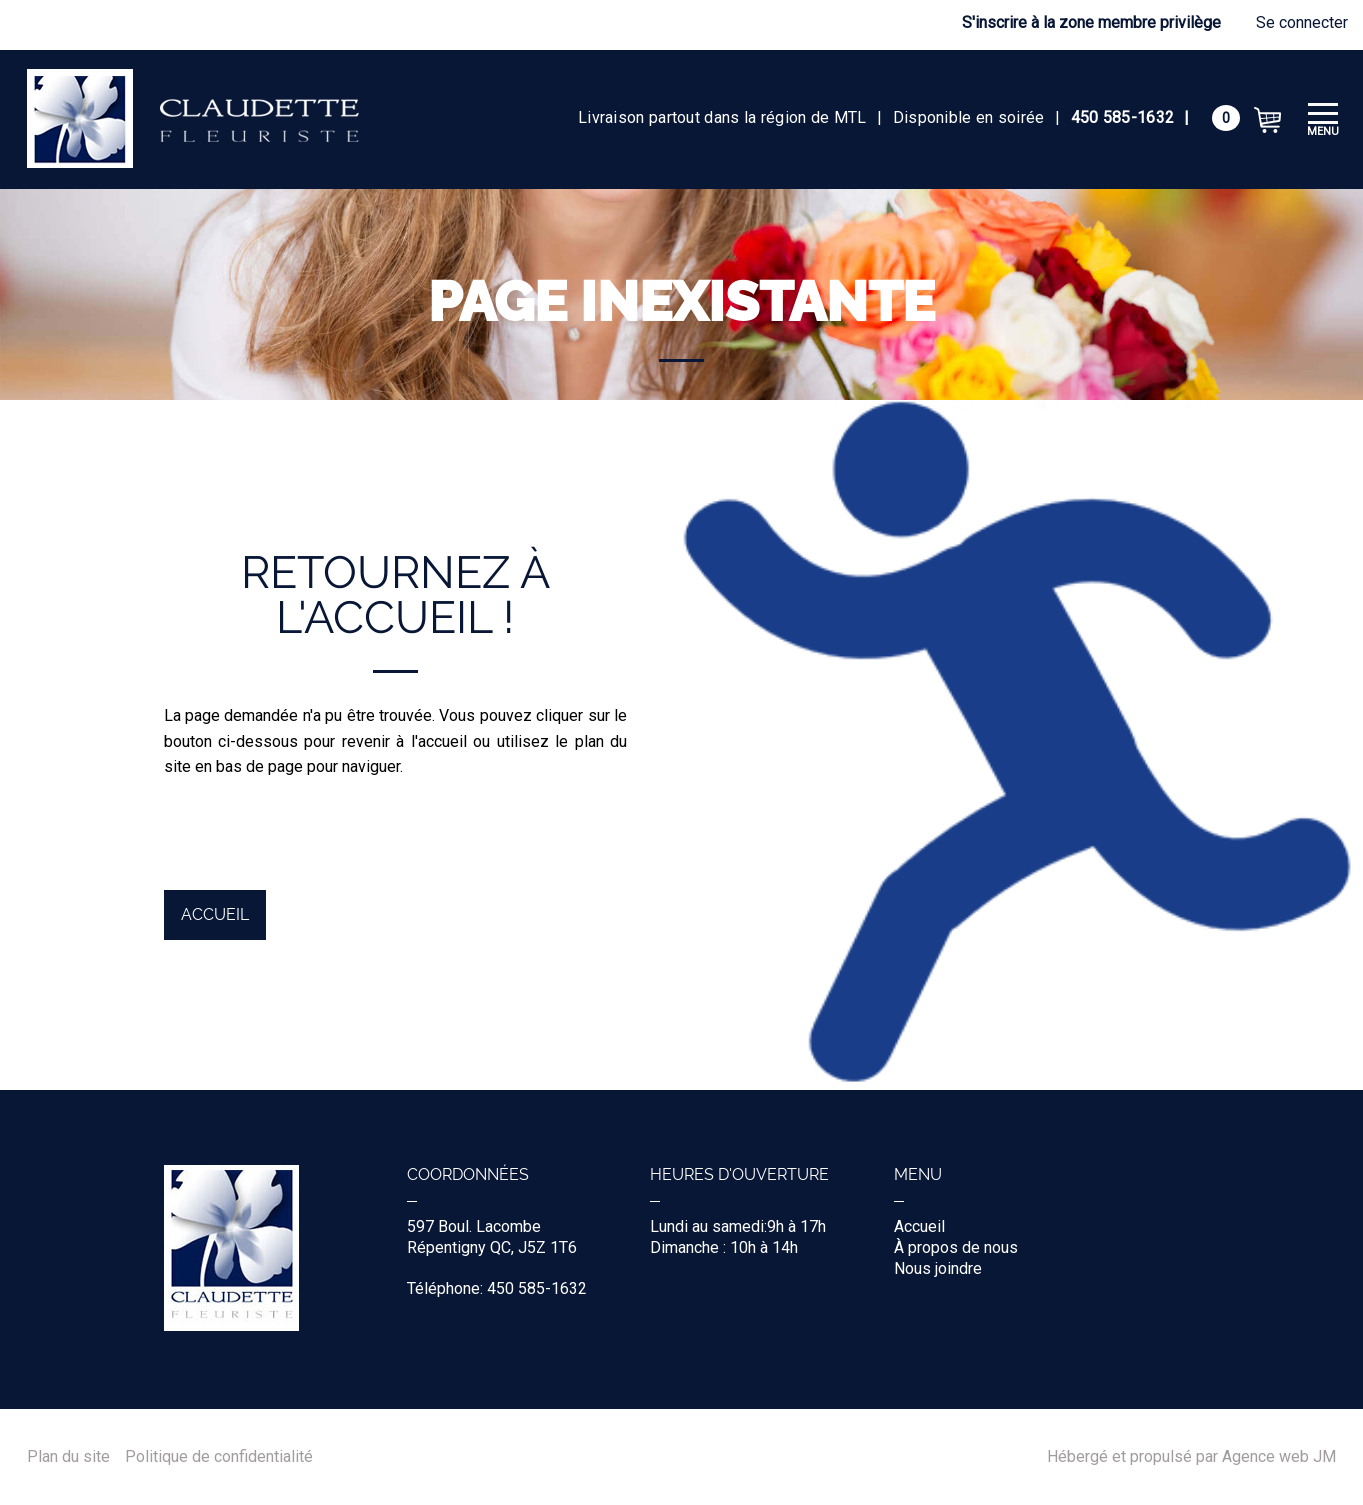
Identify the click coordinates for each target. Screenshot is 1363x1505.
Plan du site (68, 1457)
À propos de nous (956, 1247)
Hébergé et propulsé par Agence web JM (1191, 1457)
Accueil (215, 914)
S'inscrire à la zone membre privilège (1091, 22)
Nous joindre (938, 1268)
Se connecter (1302, 22)
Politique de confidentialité (219, 1457)
